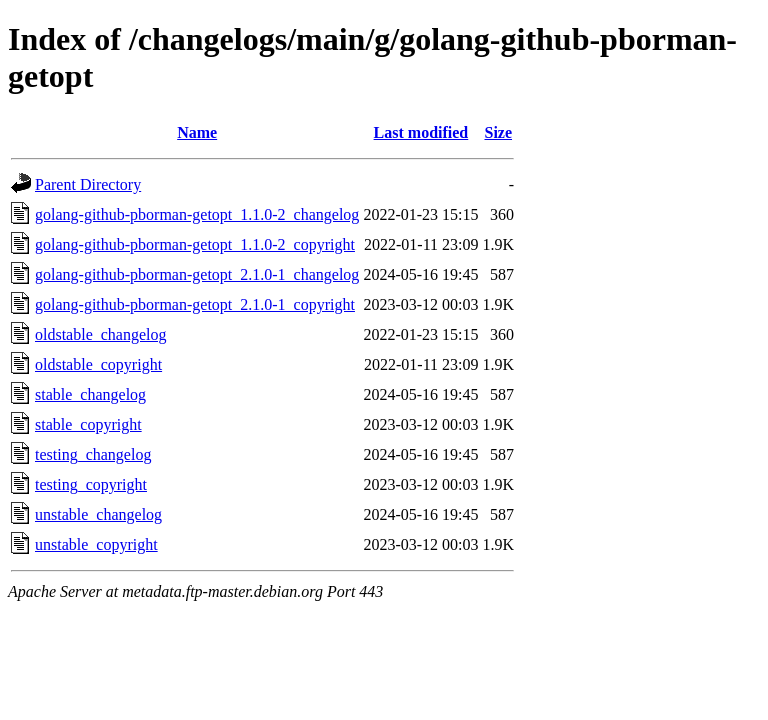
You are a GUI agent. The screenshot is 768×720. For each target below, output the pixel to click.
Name (197, 132)
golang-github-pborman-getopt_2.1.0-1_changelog (197, 274)
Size (498, 132)
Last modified (421, 132)
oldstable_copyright (98, 364)
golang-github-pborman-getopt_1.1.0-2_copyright (195, 244)
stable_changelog (90, 394)
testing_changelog (93, 454)
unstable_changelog (98, 514)
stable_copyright (88, 424)
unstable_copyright (96, 544)
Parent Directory (88, 184)
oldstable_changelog (101, 334)
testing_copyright (91, 484)
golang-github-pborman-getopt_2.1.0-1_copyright (195, 304)
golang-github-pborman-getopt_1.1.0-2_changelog (197, 214)
